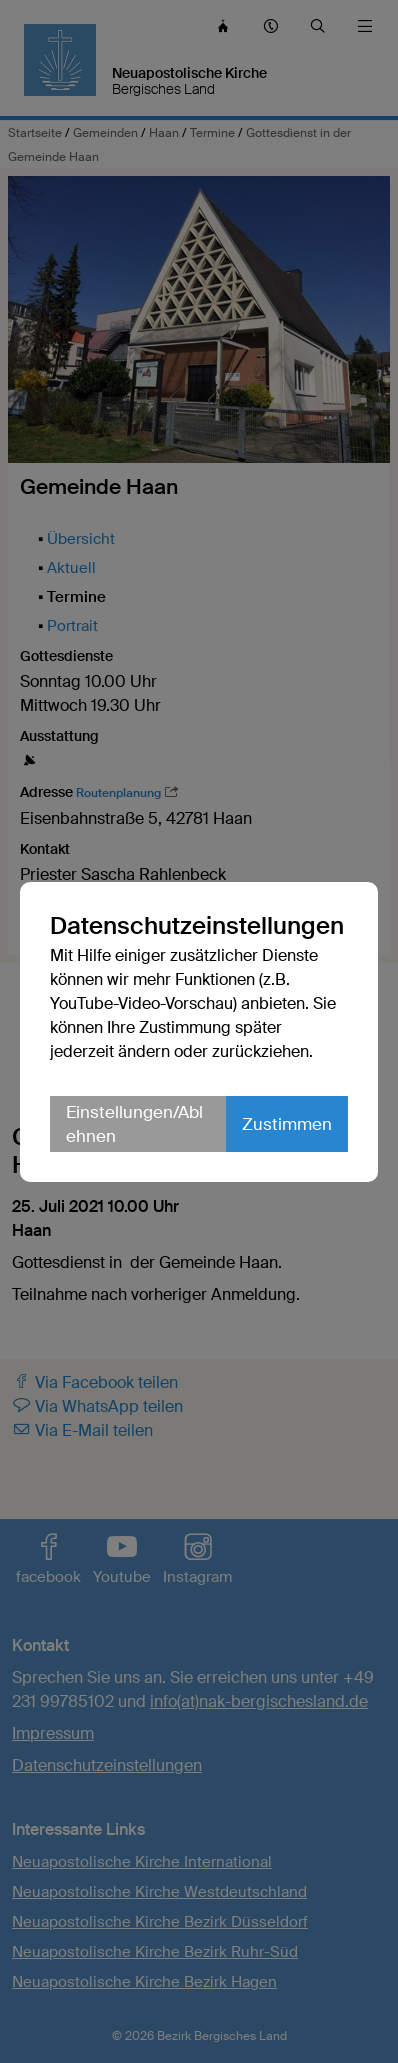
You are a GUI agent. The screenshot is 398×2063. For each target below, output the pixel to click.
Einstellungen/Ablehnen (134, 1124)
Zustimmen (287, 1124)
